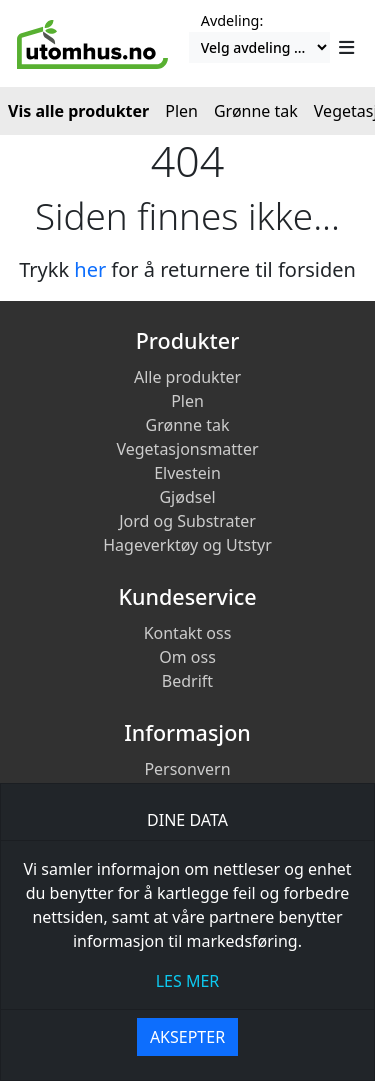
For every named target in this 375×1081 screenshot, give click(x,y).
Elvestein (187, 473)
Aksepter (187, 1037)
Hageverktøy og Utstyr (187, 545)
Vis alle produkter (78, 111)
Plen (187, 401)
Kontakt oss (188, 633)
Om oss (187, 657)
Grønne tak (188, 425)
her (90, 269)
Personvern (187, 769)
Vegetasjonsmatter (187, 449)
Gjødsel (187, 497)
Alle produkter (187, 377)
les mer (188, 981)
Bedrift (187, 681)
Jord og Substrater (187, 521)
